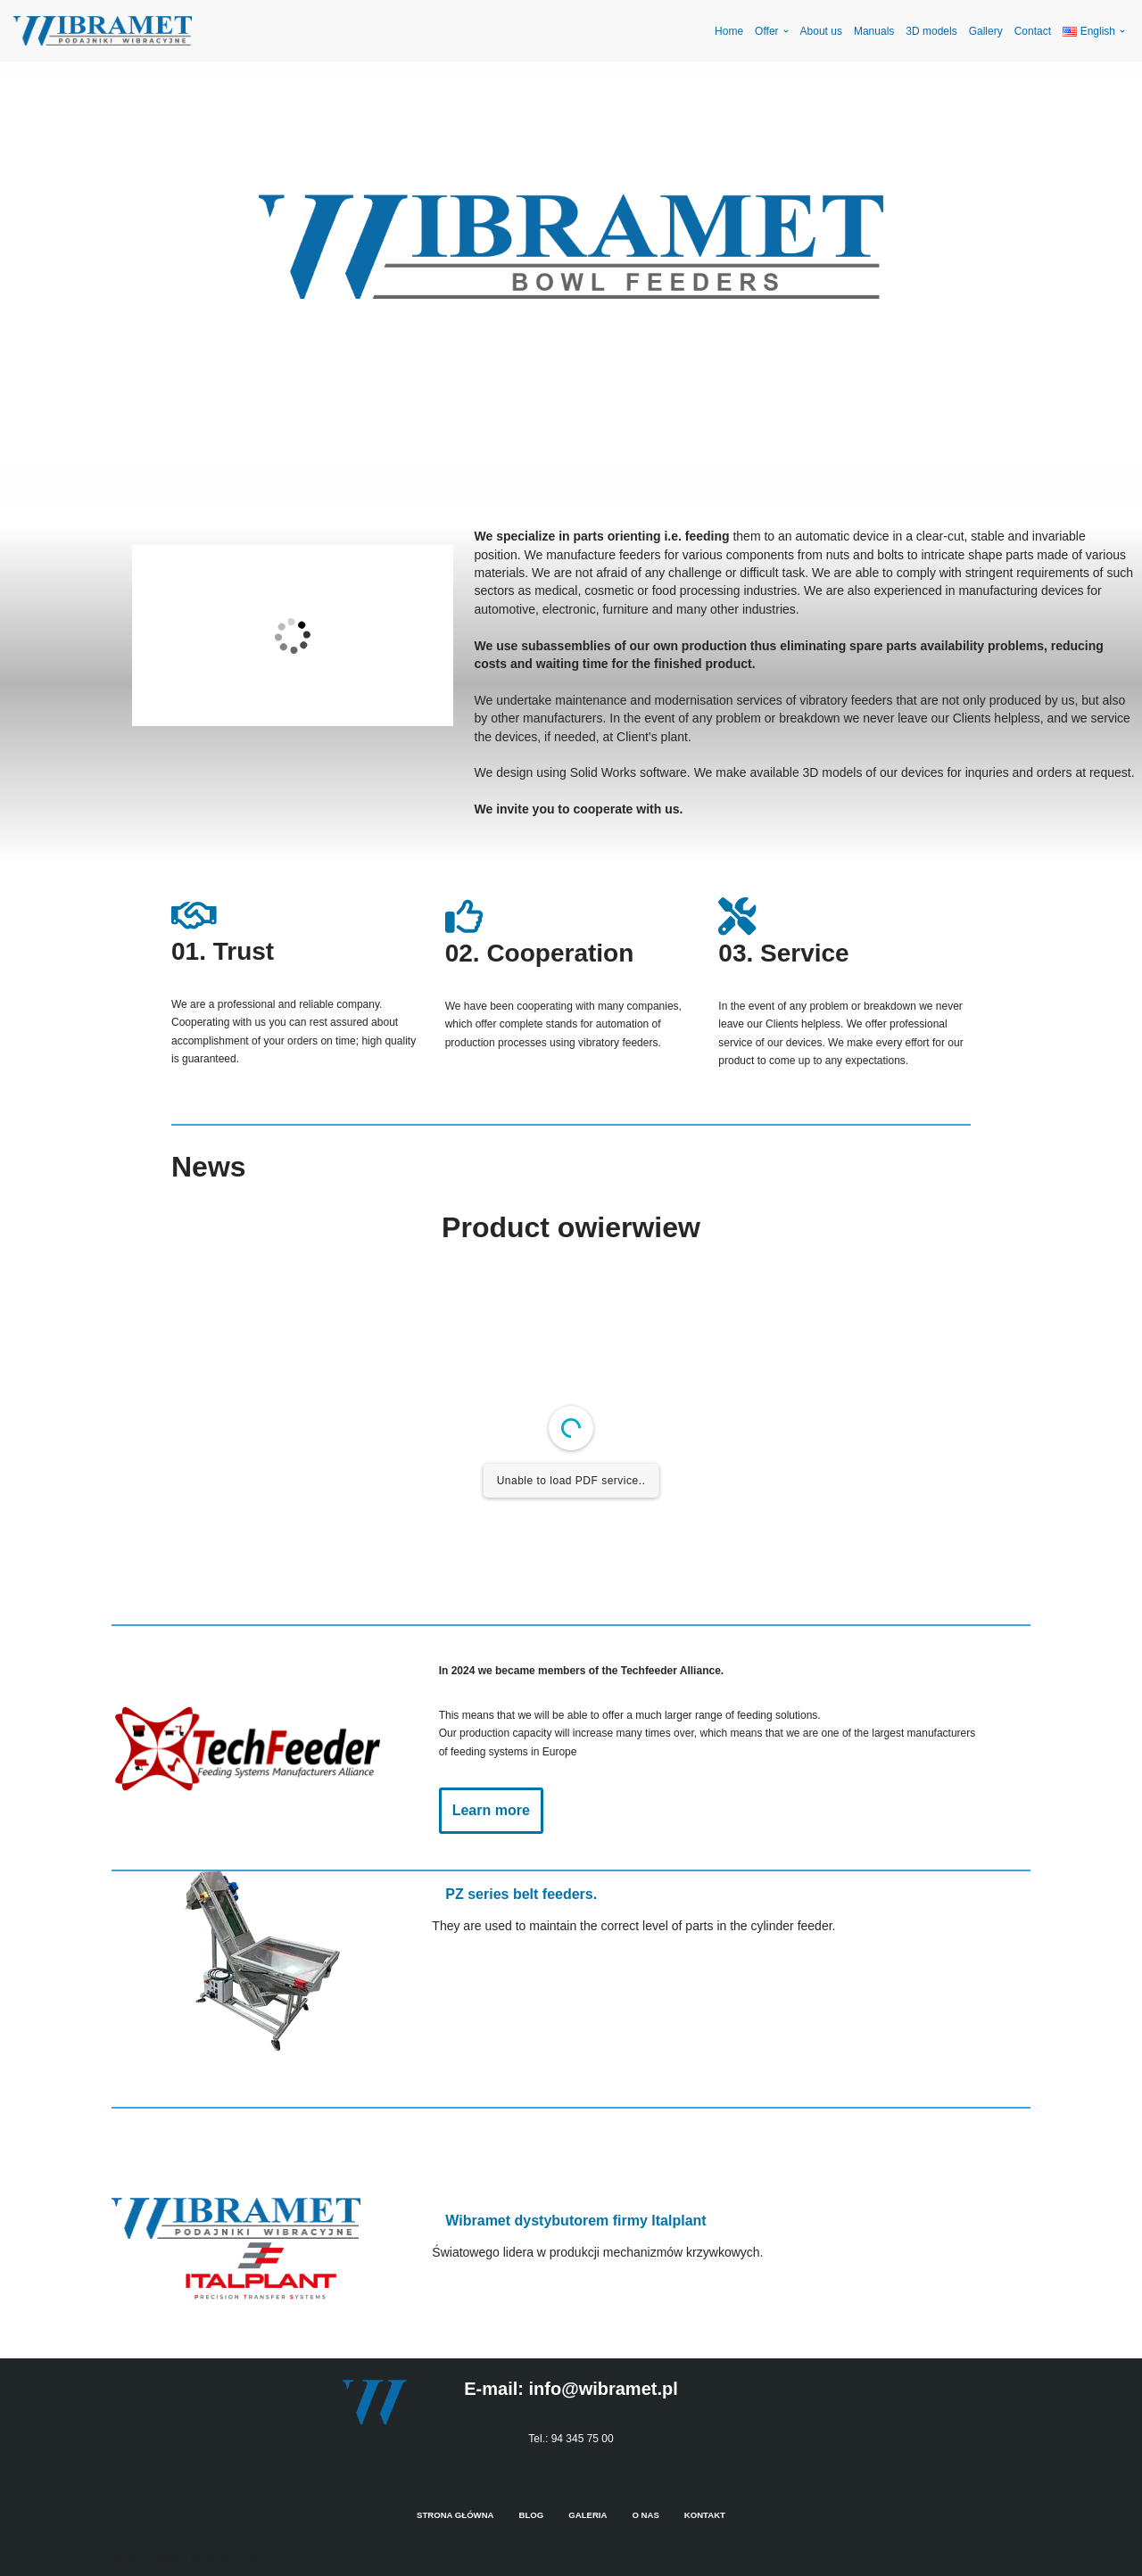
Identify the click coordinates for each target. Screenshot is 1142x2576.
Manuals (874, 31)
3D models (931, 31)
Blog (531, 2515)
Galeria (587, 2515)
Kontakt (704, 2515)
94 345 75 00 (582, 2438)
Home (729, 31)
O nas (645, 2515)
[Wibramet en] (102, 30)
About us (821, 31)
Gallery (986, 31)
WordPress (231, 2556)
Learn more (491, 1810)
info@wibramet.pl (602, 2388)
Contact (1032, 31)
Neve (124, 2556)
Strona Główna (455, 2515)
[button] (786, 31)
